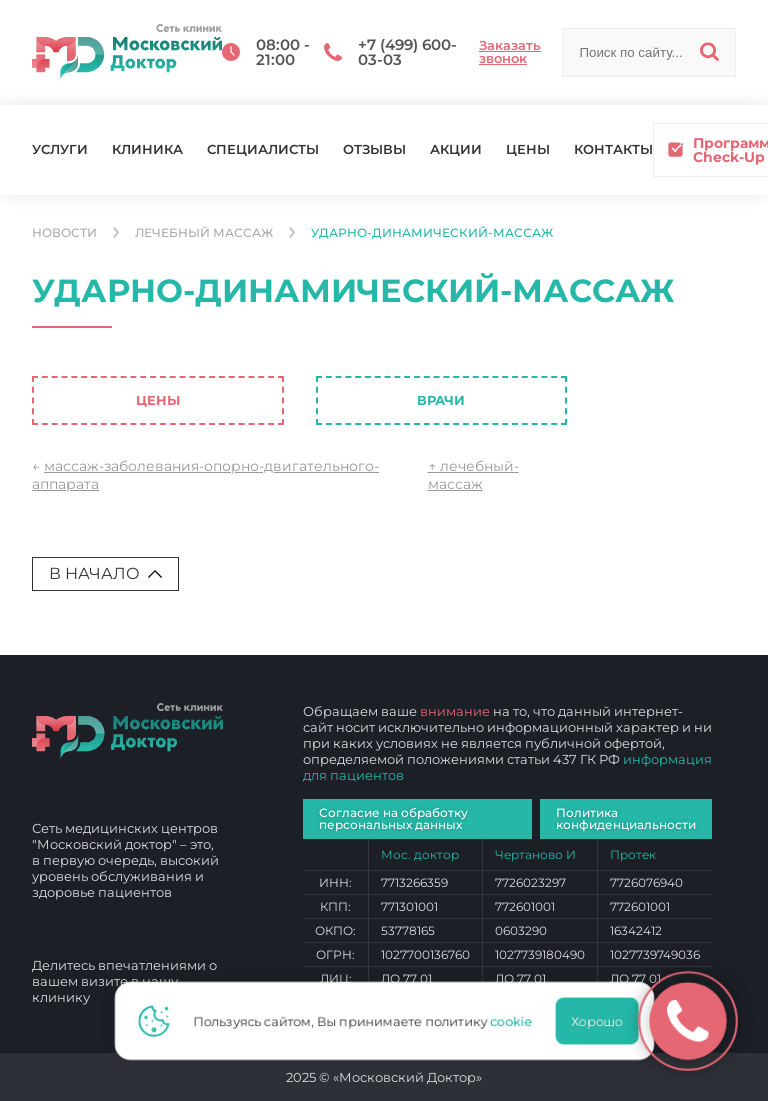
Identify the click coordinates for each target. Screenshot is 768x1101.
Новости (64, 233)
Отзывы (374, 149)
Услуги (60, 149)
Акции (456, 149)
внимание (455, 711)
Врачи (441, 400)
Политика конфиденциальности (626, 818)
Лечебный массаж (204, 233)
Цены (528, 149)
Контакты (613, 149)
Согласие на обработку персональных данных (393, 818)
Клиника (147, 149)
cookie (517, 1021)
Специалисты (263, 149)
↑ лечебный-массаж (473, 475)
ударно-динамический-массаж (432, 233)
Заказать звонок (510, 52)
